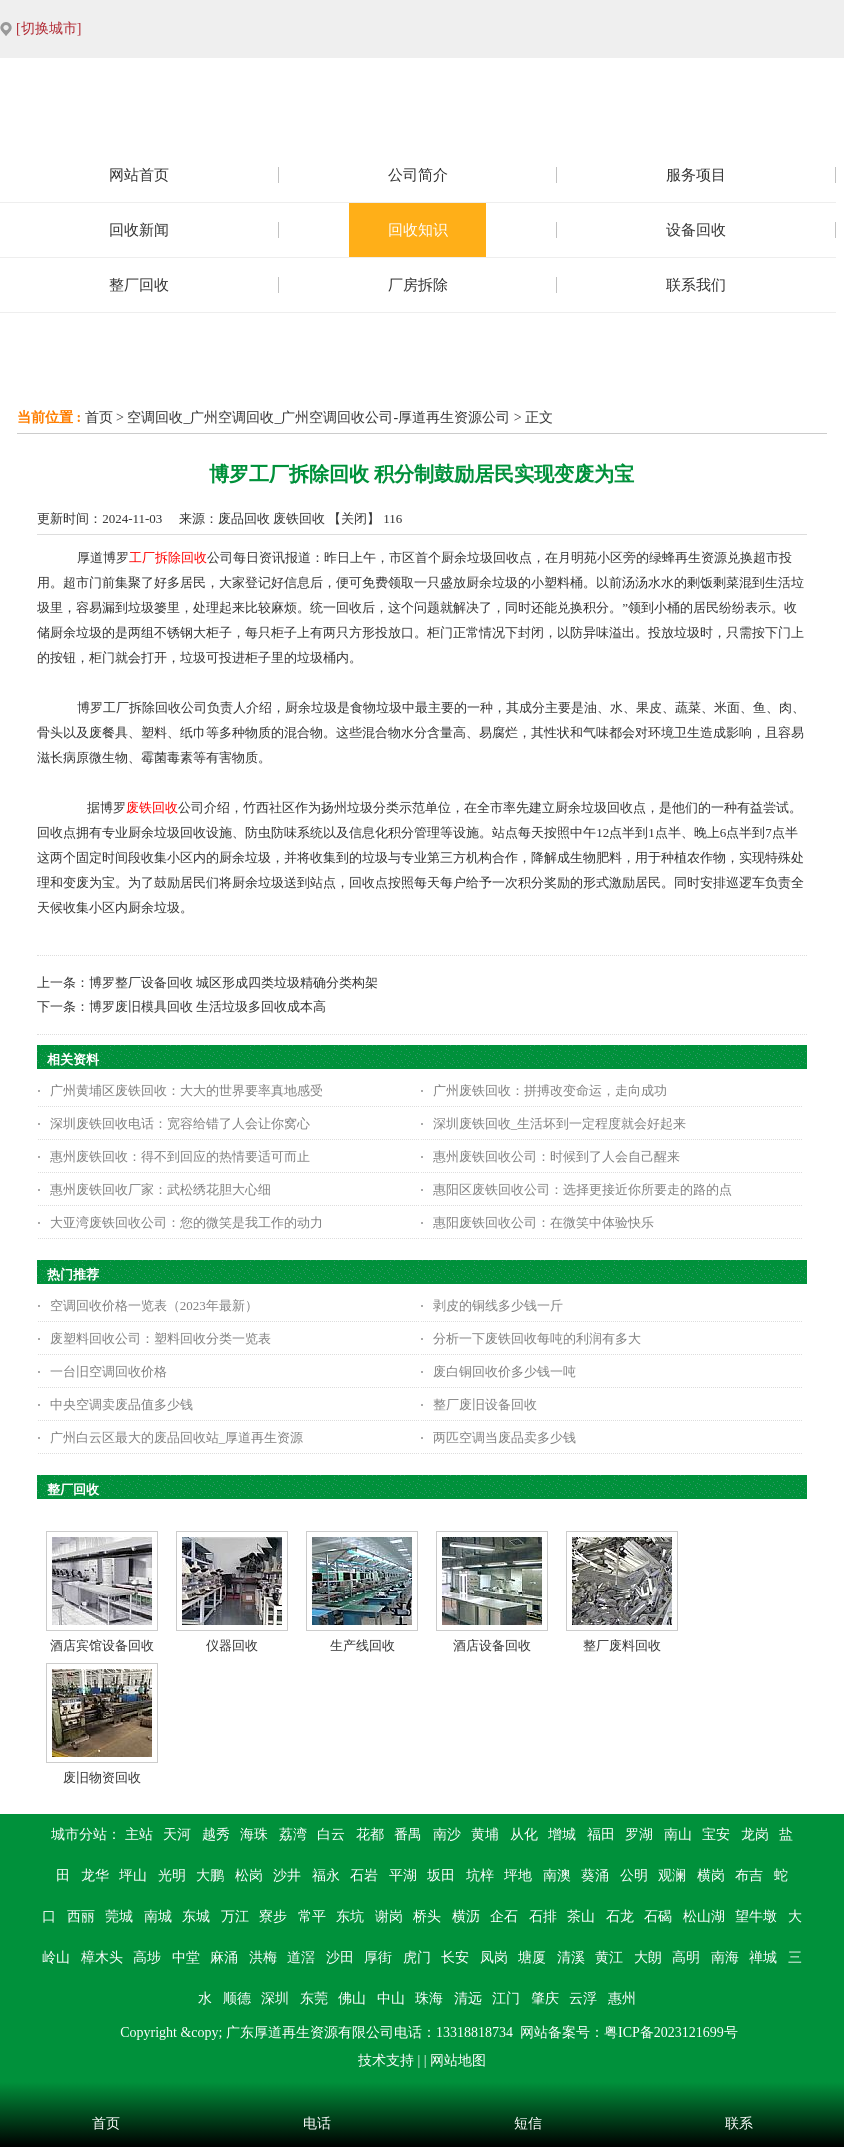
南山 (678, 1834)
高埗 (147, 1957)
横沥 (466, 1916)
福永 (326, 1875)
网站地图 (458, 2060)
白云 (331, 1834)
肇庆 (545, 1998)
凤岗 (494, 1957)
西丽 (81, 1916)
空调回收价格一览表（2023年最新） (154, 1305)
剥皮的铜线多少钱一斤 (498, 1305)
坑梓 (480, 1875)
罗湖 (639, 1834)
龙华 (95, 1875)
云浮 (583, 1998)
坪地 (518, 1875)
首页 (99, 417)
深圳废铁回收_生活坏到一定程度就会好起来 (560, 1123)
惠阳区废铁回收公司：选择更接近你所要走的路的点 (582, 1189)
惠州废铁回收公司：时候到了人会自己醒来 (556, 1156)
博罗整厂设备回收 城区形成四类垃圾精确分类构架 (233, 982)
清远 (468, 1998)
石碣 (658, 1916)
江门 (506, 1998)
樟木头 (102, 1957)
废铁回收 (152, 807)
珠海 (429, 1998)
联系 (739, 2123)
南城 (158, 1916)
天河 (177, 1834)
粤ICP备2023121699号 (671, 2032)
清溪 (571, 1957)
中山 (391, 1998)
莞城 (119, 1916)
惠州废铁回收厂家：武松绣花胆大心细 (160, 1189)
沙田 (340, 1957)
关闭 (354, 518)
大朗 (648, 1957)
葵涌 (595, 1875)
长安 (455, 1957)
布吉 (749, 1875)
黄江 (609, 1957)
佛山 (352, 1998)
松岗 (249, 1875)
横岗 (711, 1875)
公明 (634, 1875)
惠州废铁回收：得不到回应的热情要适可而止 (180, 1156)
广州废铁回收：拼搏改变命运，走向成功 (550, 1090)
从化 (524, 1834)
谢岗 (389, 1916)
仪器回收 (232, 1645)
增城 (562, 1834)
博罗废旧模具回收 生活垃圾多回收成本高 (207, 1006)
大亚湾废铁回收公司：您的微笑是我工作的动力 (186, 1222)
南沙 (447, 1834)
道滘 (301, 1957)
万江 (235, 1916)
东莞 (314, 1998)
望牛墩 (756, 1916)
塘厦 (532, 1957)
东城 (196, 1916)
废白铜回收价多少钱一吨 (504, 1371)
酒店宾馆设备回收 (102, 1645)
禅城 (763, 1957)
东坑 (350, 1916)
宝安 (716, 1834)
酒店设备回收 (492, 1645)
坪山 (133, 1875)
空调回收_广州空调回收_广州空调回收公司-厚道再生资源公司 (318, 417)
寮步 (273, 1916)
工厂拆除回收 (168, 557)
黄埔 (485, 1834)
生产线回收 (362, 1645)
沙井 (287, 1875)
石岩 (364, 1875)
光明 (172, 1875)
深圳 (275, 1998)
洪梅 (263, 1957)
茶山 (581, 1916)
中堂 (186, 1957)
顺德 (237, 1998)
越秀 (216, 1834)
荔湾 (293, 1834)
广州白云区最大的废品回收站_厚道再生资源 (177, 1437)
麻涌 (224, 1957)
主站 (139, 1834)
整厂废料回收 (622, 1645)
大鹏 (210, 1875)
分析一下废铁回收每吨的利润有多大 (537, 1338)
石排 (543, 1916)
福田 (601, 1834)
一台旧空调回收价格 (108, 1371)
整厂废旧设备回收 (485, 1404)
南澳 (557, 1875)
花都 (370, 1834)
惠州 (622, 1998)
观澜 (672, 1875)
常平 (312, 1916)
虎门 (417, 1957)
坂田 (441, 1875)
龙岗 (755, 1834)
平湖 (403, 1875)
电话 (317, 2123)
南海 (725, 1957)
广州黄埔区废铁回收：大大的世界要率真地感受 (186, 1090)
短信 (528, 2123)
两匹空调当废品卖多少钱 (504, 1437)
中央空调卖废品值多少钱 (121, 1404)
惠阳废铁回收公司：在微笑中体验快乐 (543, 1222)
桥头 (427, 1916)
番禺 (408, 1834)
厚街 (378, 1957)
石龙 (620, 1916)
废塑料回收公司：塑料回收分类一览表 (160, 1338)
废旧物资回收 (102, 1777)
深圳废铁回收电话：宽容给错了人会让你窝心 (180, 1123)
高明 (686, 1957)
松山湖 (704, 1916)
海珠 (254, 1834)
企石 (504, 1916)
